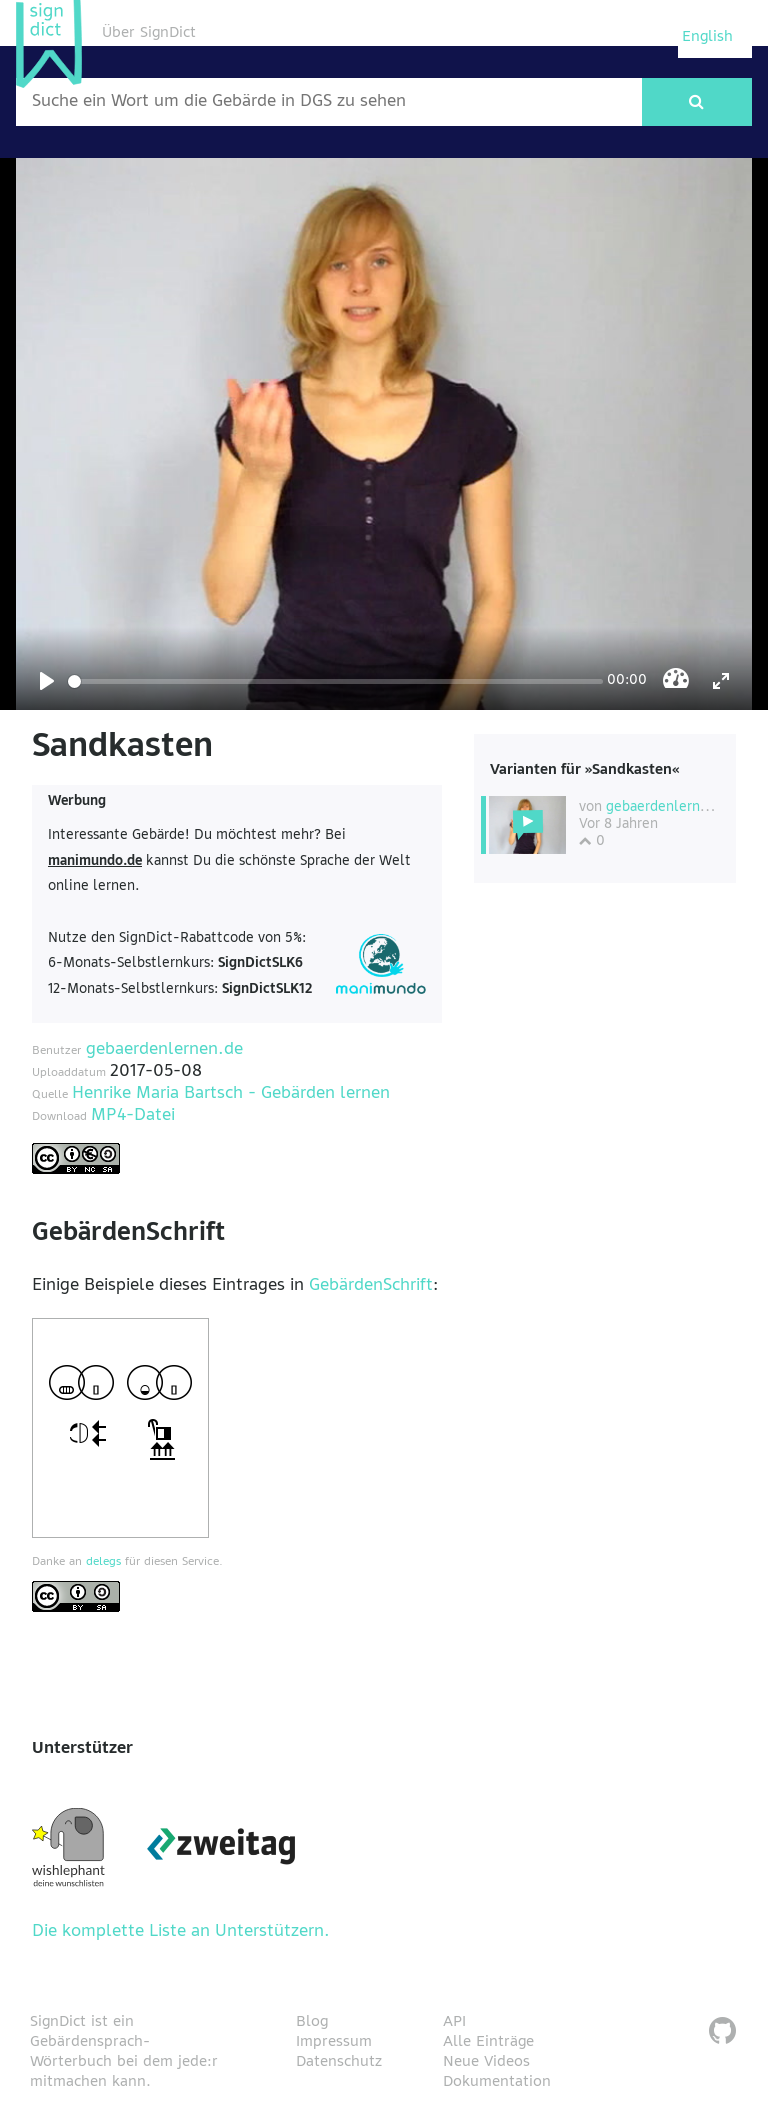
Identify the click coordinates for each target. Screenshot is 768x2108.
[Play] (47, 681)
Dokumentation (497, 2082)
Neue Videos (486, 2062)
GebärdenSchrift (371, 1286)
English (707, 37)
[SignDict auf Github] (722, 2033)
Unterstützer (82, 1749)
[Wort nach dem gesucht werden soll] (329, 102)
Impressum (334, 2042)
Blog (312, 2022)
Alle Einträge (488, 2042)
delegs (103, 1562)
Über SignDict (149, 33)
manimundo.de (95, 861)
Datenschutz (339, 2062)
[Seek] (335, 681)
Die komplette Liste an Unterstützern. (181, 1932)
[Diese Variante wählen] (527, 825)
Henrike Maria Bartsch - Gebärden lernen (231, 1094)
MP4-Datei (133, 1116)
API (454, 2022)
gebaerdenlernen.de (164, 1050)
